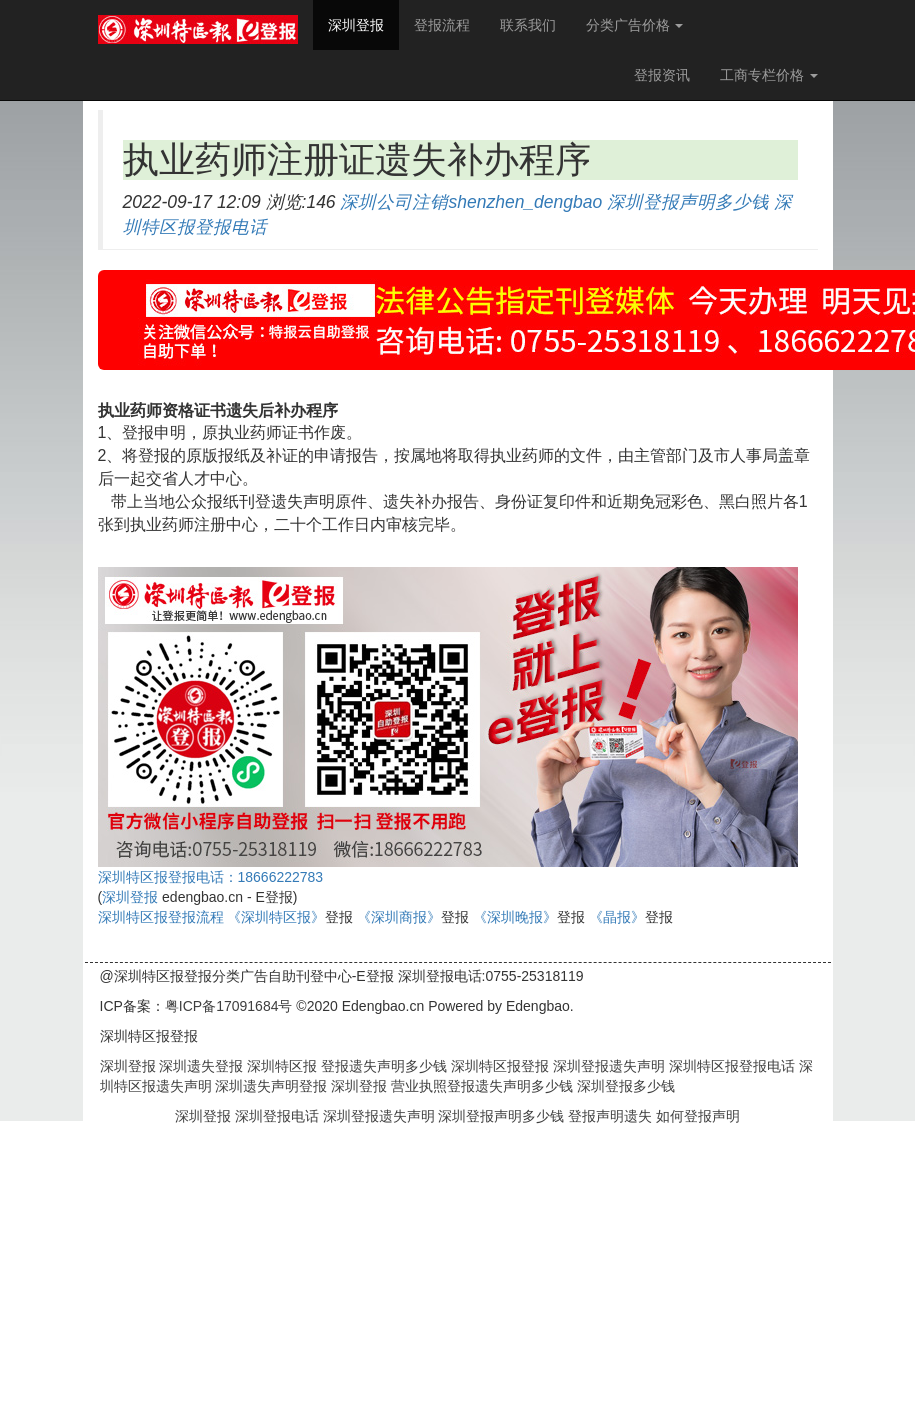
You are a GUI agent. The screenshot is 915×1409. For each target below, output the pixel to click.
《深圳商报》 (399, 917)
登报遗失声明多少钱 (382, 1066)
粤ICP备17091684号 (229, 1006)
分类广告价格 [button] (635, 25)
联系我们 (528, 25)
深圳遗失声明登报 (270, 1086)
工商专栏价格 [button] (769, 75)
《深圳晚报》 (515, 917)
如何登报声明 (698, 1116)
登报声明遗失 (612, 1116)
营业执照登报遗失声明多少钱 (480, 1086)
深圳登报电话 (279, 1116)
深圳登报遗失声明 (607, 1066)
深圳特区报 (280, 1066)
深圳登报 (363, 23)
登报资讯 (662, 75)
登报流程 (442, 25)
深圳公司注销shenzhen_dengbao (471, 202)
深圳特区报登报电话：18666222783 (211, 877)
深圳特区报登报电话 (730, 1066)
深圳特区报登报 (498, 1066)
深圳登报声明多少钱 (688, 202)
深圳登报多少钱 (624, 1086)
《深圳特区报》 (276, 917)
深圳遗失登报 (200, 1066)
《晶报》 (617, 917)
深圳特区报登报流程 (161, 917)
